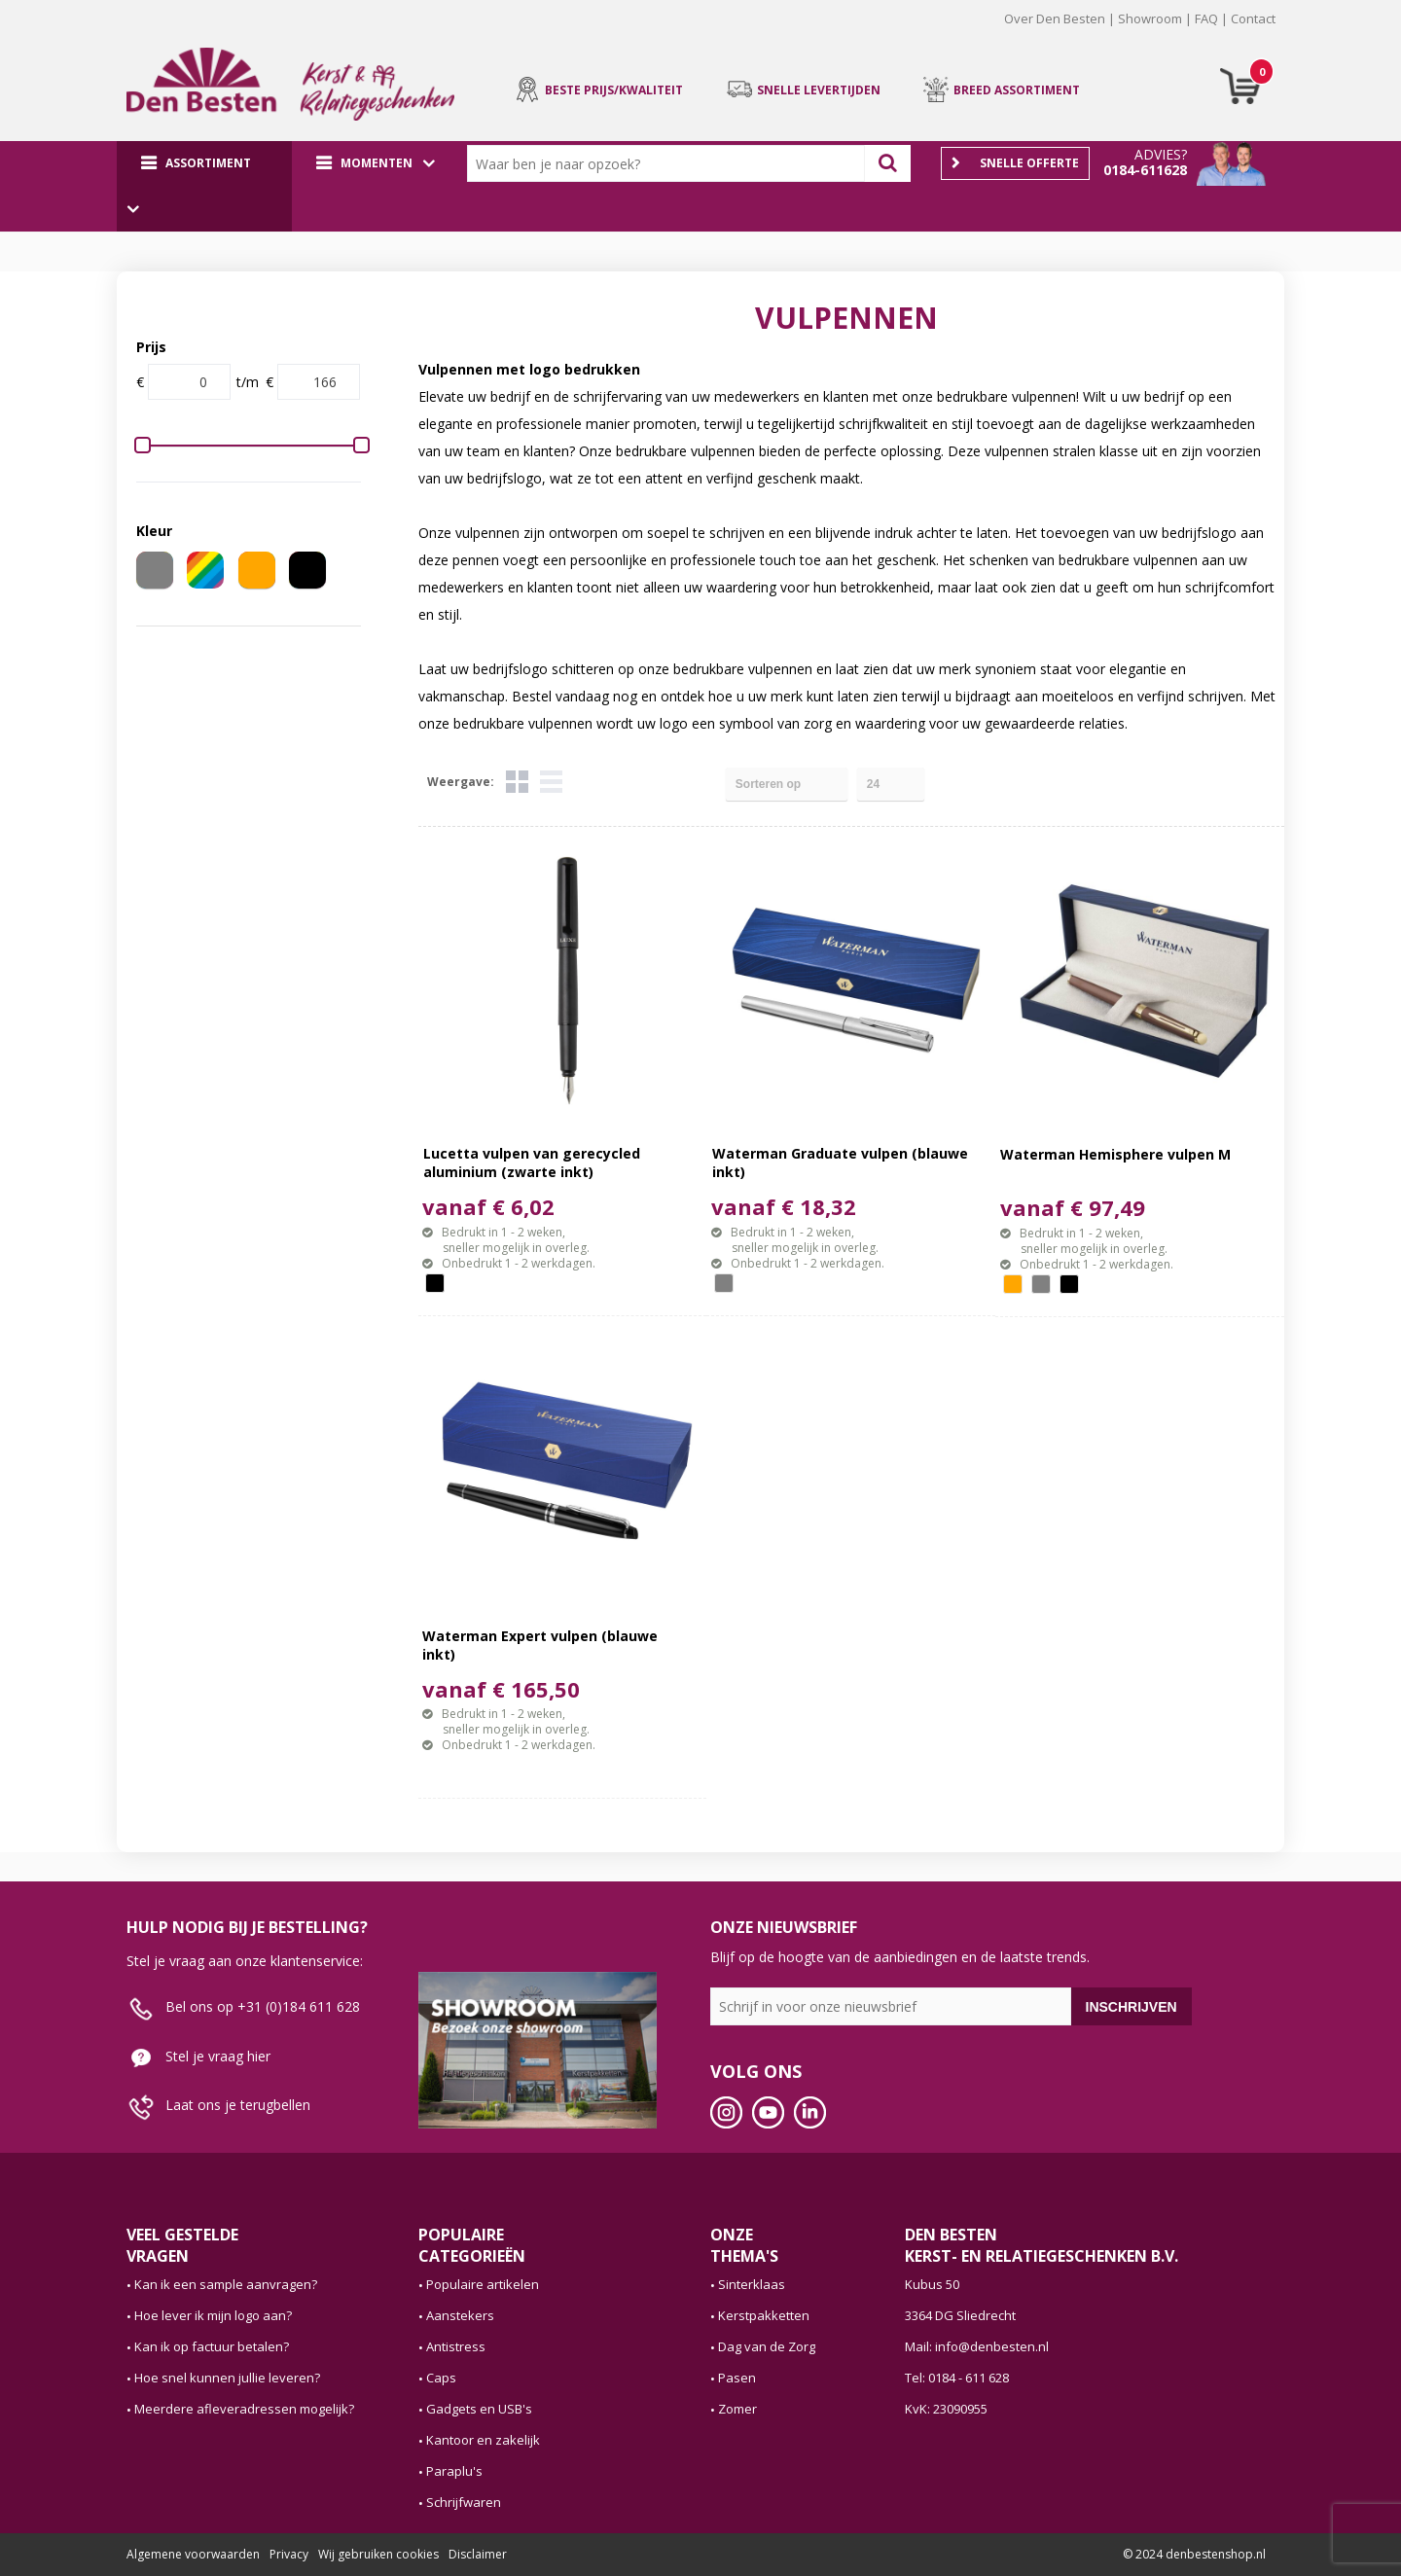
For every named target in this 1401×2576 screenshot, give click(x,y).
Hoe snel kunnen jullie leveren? (227, 2377)
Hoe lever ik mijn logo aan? (213, 2315)
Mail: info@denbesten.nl (977, 2346)
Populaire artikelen (482, 2284)
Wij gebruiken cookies (378, 2554)
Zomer (737, 2408)
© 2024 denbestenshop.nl (1194, 2554)
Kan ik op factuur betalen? (211, 2346)
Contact (1253, 18)
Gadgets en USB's (479, 2408)
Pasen (737, 2377)
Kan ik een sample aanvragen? (225, 2284)
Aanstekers (460, 2315)
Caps (441, 2377)
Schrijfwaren (463, 2502)
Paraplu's (454, 2471)
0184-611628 (1145, 170)
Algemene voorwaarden (193, 2554)
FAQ (1206, 18)
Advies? (1160, 154)
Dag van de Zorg (766, 2346)
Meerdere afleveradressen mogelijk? (244, 2408)
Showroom (1150, 18)
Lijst (551, 781)
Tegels (517, 781)
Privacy (288, 2554)
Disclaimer (478, 2554)
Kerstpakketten (763, 2315)
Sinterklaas (751, 2284)
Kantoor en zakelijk (483, 2440)
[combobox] (670, 163)
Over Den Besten (1054, 18)
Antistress (455, 2346)
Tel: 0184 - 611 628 (957, 2377)
